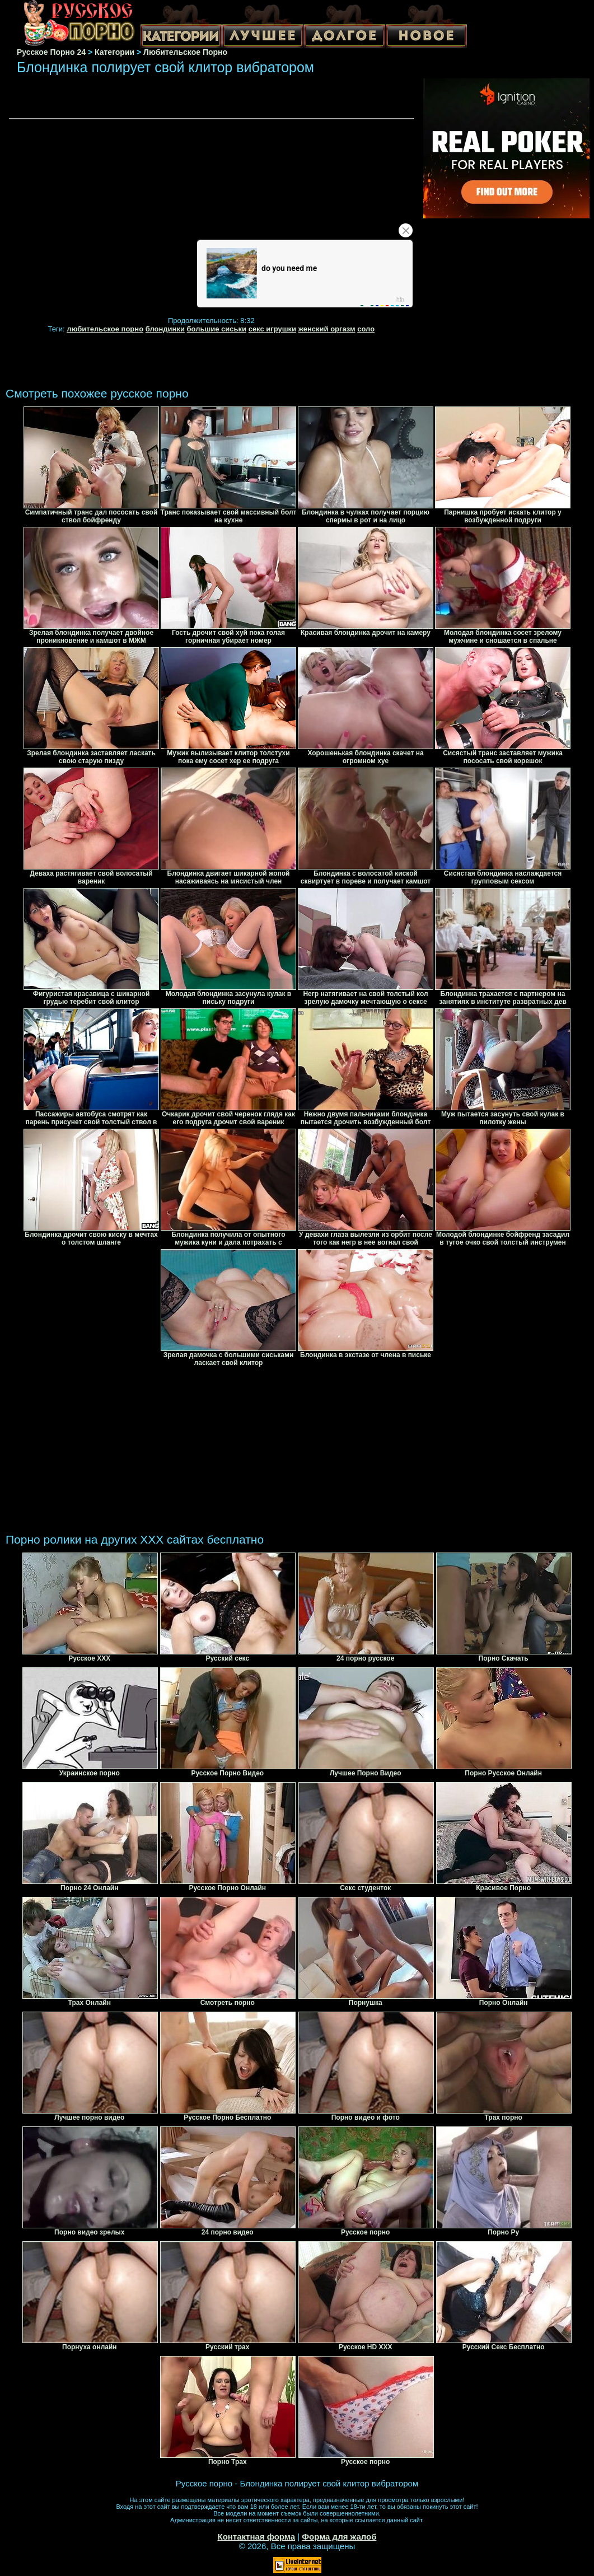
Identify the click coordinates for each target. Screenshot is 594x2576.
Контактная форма (256, 2536)
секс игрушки (272, 329)
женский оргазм (327, 329)
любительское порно (105, 329)
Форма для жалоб (339, 2536)
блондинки (165, 329)
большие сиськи (217, 329)
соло (366, 329)
